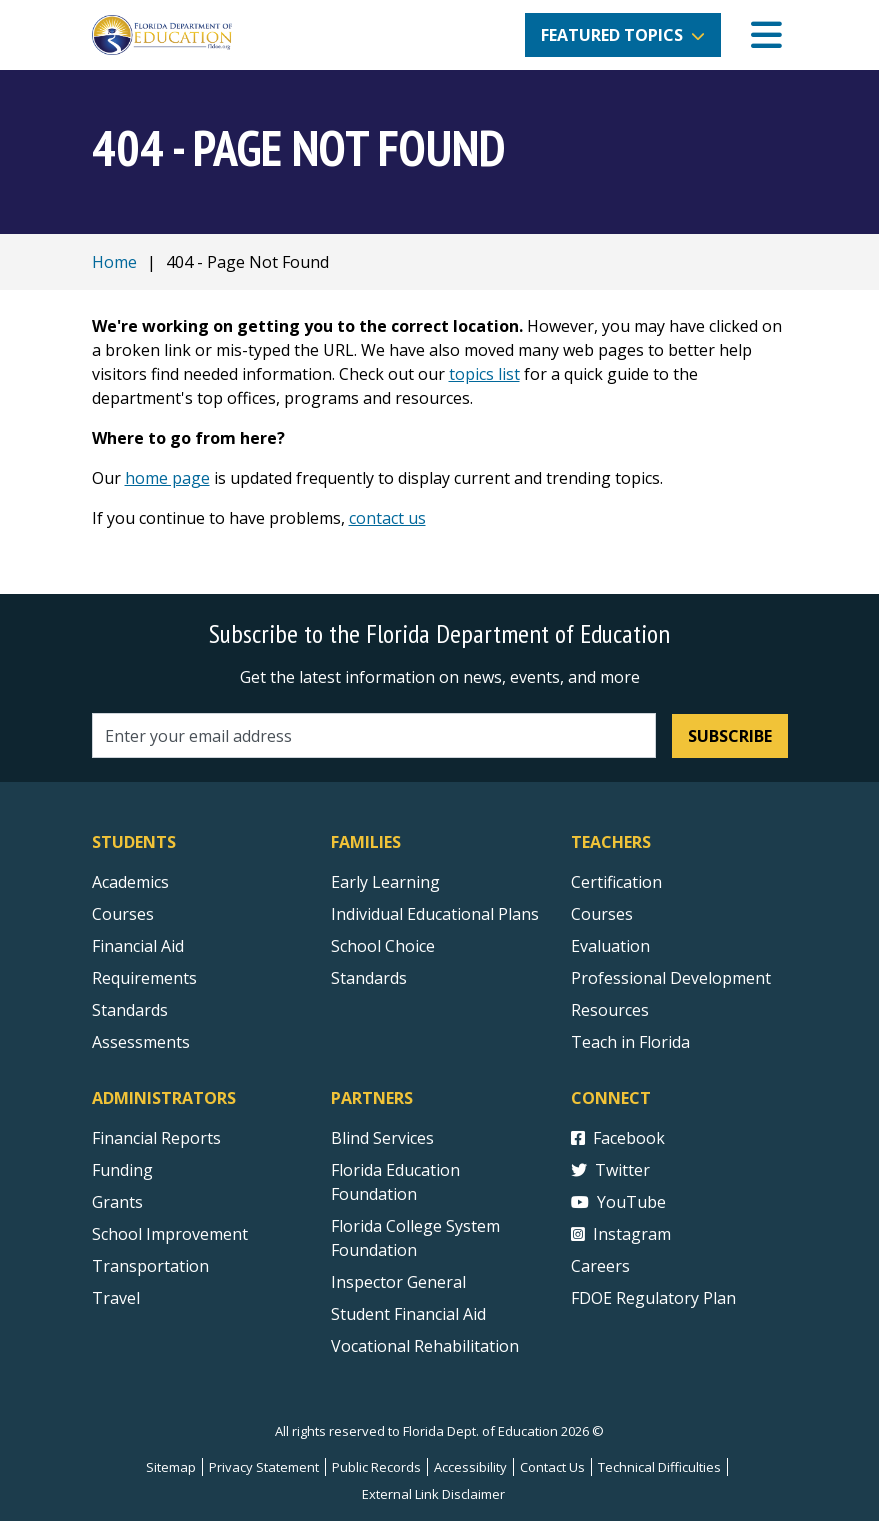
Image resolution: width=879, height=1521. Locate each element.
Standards (369, 978)
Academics (130, 882)
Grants (117, 1202)
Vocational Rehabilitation (425, 1346)
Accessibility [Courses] (470, 1467)
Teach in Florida (630, 1042)
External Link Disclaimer (433, 1494)
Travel (116, 1298)
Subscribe (730, 736)
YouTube (618, 1202)
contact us (387, 518)
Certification (616, 882)
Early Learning (385, 882)
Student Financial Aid (408, 1314)
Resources (610, 1010)
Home (114, 262)
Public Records (376, 1467)
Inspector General (398, 1282)
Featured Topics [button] (612, 35)
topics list (484, 374)
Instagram (621, 1234)
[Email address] (374, 735)
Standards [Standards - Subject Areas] (130, 1010)
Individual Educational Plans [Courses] (435, 914)
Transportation (150, 1266)
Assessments (141, 1042)
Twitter (610, 1170)
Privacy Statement (264, 1467)
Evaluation (610, 946)
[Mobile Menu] (766, 35)
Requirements (144, 978)
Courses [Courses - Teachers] (602, 914)
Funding (122, 1170)
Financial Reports (156, 1138)
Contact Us (552, 1467)
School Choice (383, 946)
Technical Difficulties (659, 1467)
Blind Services (382, 1138)
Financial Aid (138, 946)
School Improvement (170, 1234)
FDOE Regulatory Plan (653, 1298)
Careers (600, 1266)
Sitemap (171, 1467)
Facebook (618, 1138)
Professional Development (671, 978)
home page (167, 478)
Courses (123, 914)
